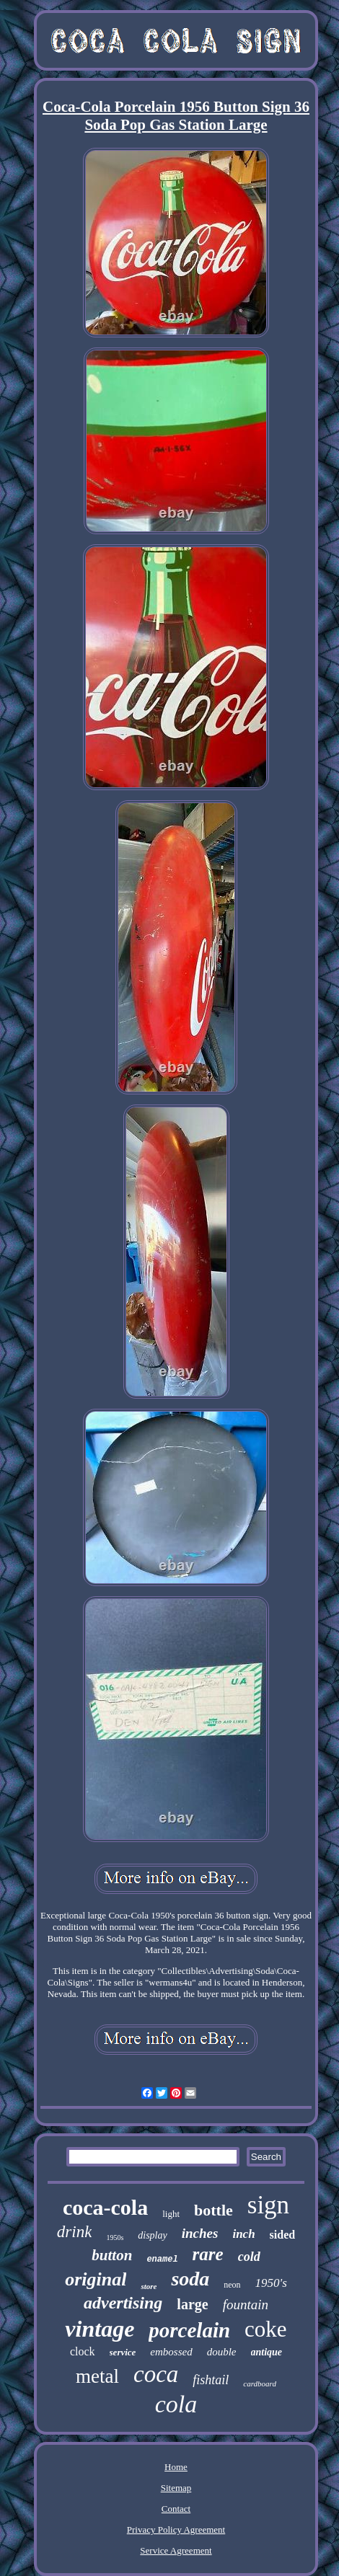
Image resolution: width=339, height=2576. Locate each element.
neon (232, 2285)
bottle (213, 2210)
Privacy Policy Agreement (176, 2529)
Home (176, 2466)
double (222, 2352)
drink (74, 2232)
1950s (114, 2237)
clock (82, 2351)
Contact (176, 2508)
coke (266, 2329)
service (123, 2352)
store (149, 2286)
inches (200, 2233)
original (95, 2279)
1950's (271, 2283)
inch (243, 2234)
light (171, 2213)
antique (267, 2352)
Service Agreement (175, 2550)
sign (268, 2205)
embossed (171, 2352)
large (192, 2304)
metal (97, 2376)
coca (155, 2374)
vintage (99, 2329)
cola (176, 2404)
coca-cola (105, 2207)
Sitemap (176, 2487)
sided (283, 2234)
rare (208, 2254)
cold (249, 2256)
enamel (161, 2259)
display (152, 2235)
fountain (245, 2304)
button (112, 2255)
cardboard (259, 2383)
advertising (123, 2302)
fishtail (211, 2380)
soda (190, 2278)
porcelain (189, 2330)
